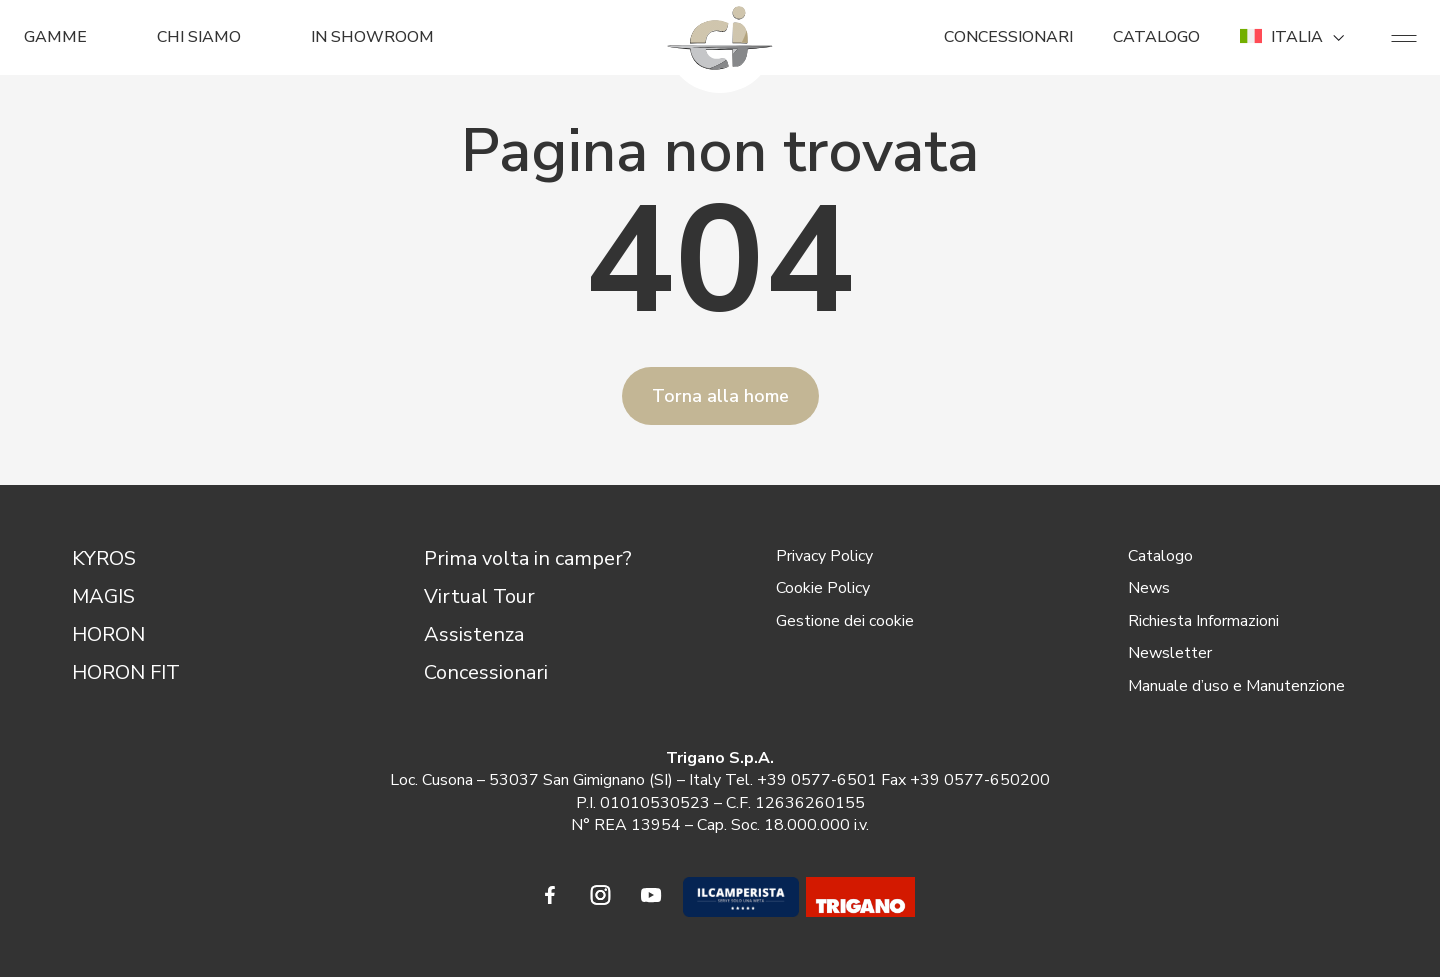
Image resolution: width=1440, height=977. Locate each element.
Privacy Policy (824, 556)
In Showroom (372, 37)
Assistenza (474, 634)
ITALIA (1295, 37)
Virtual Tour (479, 596)
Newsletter (1170, 653)
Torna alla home (720, 396)
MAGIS (103, 596)
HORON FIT (126, 672)
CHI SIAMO (199, 37)
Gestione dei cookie (845, 621)
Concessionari (486, 672)
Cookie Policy (823, 588)
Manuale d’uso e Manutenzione (1236, 686)
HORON (108, 634)
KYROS (104, 558)
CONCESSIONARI (1008, 37)
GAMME (55, 37)
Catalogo (1160, 556)
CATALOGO (1156, 37)
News (1149, 588)
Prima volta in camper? (528, 558)
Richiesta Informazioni (1203, 621)
